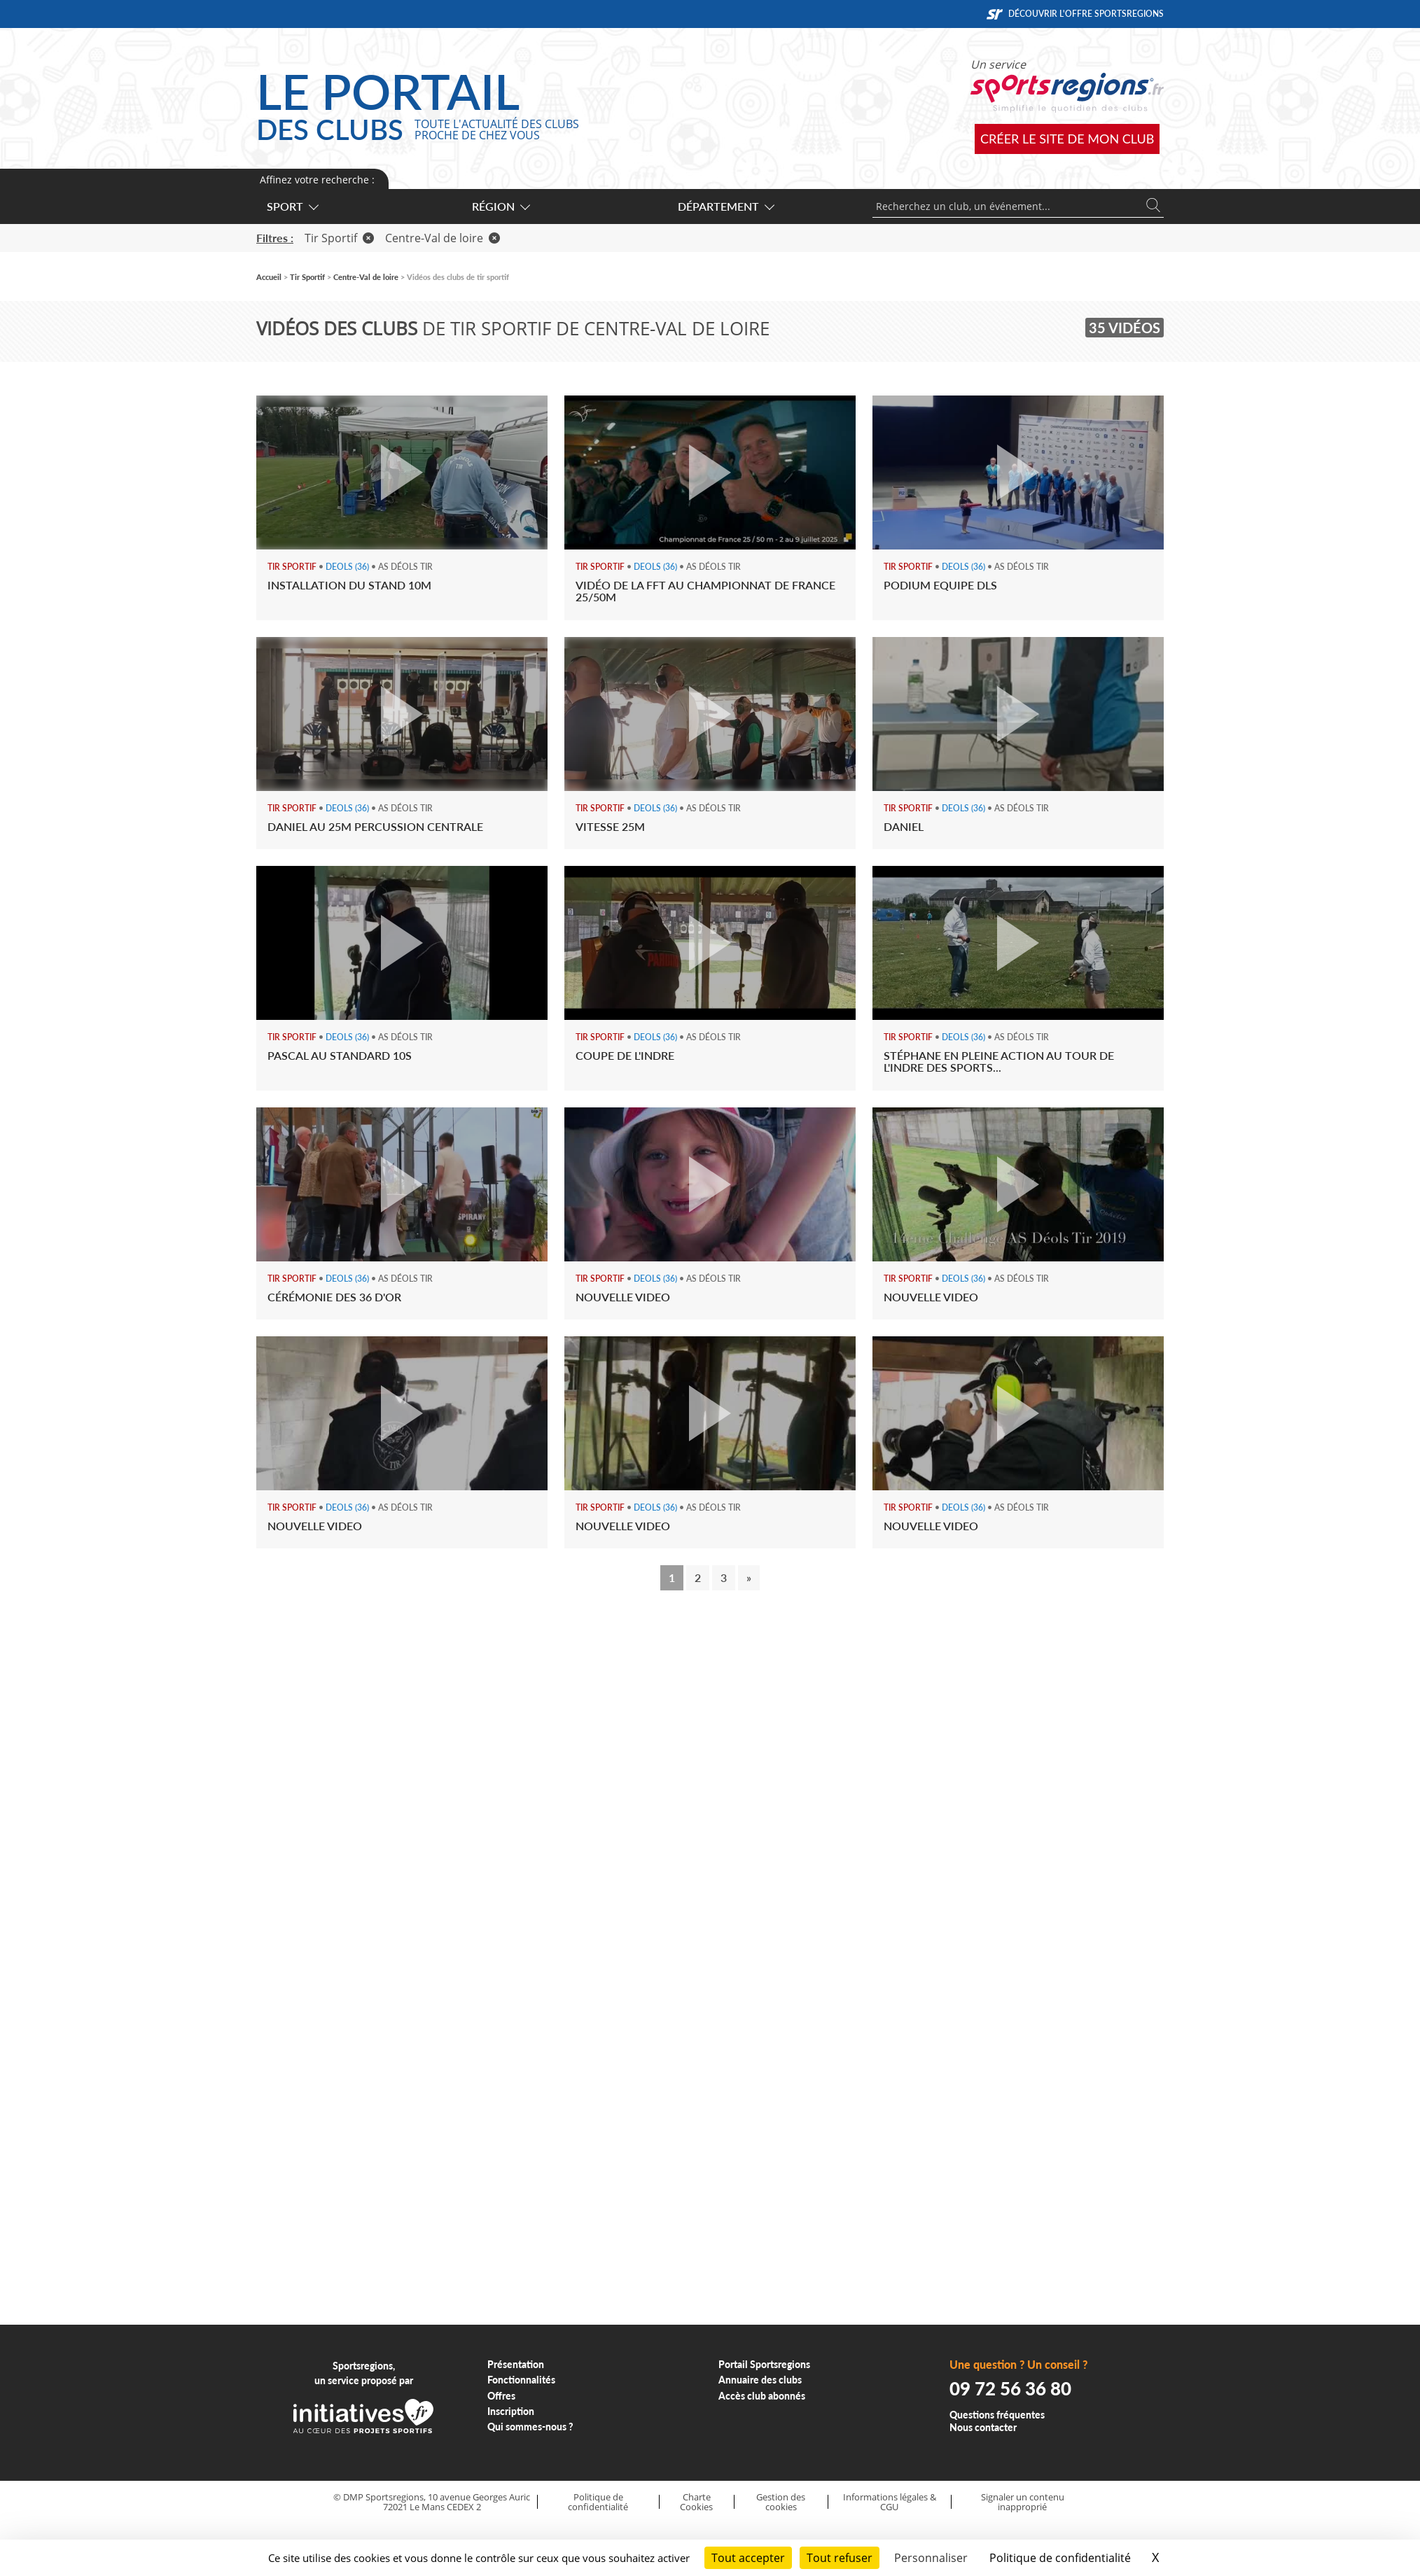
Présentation (515, 2364)
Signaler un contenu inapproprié (1022, 2502)
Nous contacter (983, 2427)
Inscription (510, 2411)
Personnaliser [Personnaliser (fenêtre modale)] (931, 2558)
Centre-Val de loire (442, 238)
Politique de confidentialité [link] (1060, 2558)
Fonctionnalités (521, 2380)
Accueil (268, 276)
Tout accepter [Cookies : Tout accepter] (748, 2558)
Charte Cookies (696, 2502)
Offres (501, 2396)
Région (500, 206)
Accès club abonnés (761, 2396)
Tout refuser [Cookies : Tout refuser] (839, 2558)
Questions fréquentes (997, 2415)
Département (725, 206)
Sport (292, 206)
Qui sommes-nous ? (530, 2426)
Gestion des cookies (780, 2502)
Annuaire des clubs (760, 2380)
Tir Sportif (339, 238)
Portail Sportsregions (764, 2364)
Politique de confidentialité (598, 2502)
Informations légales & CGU (889, 2502)
